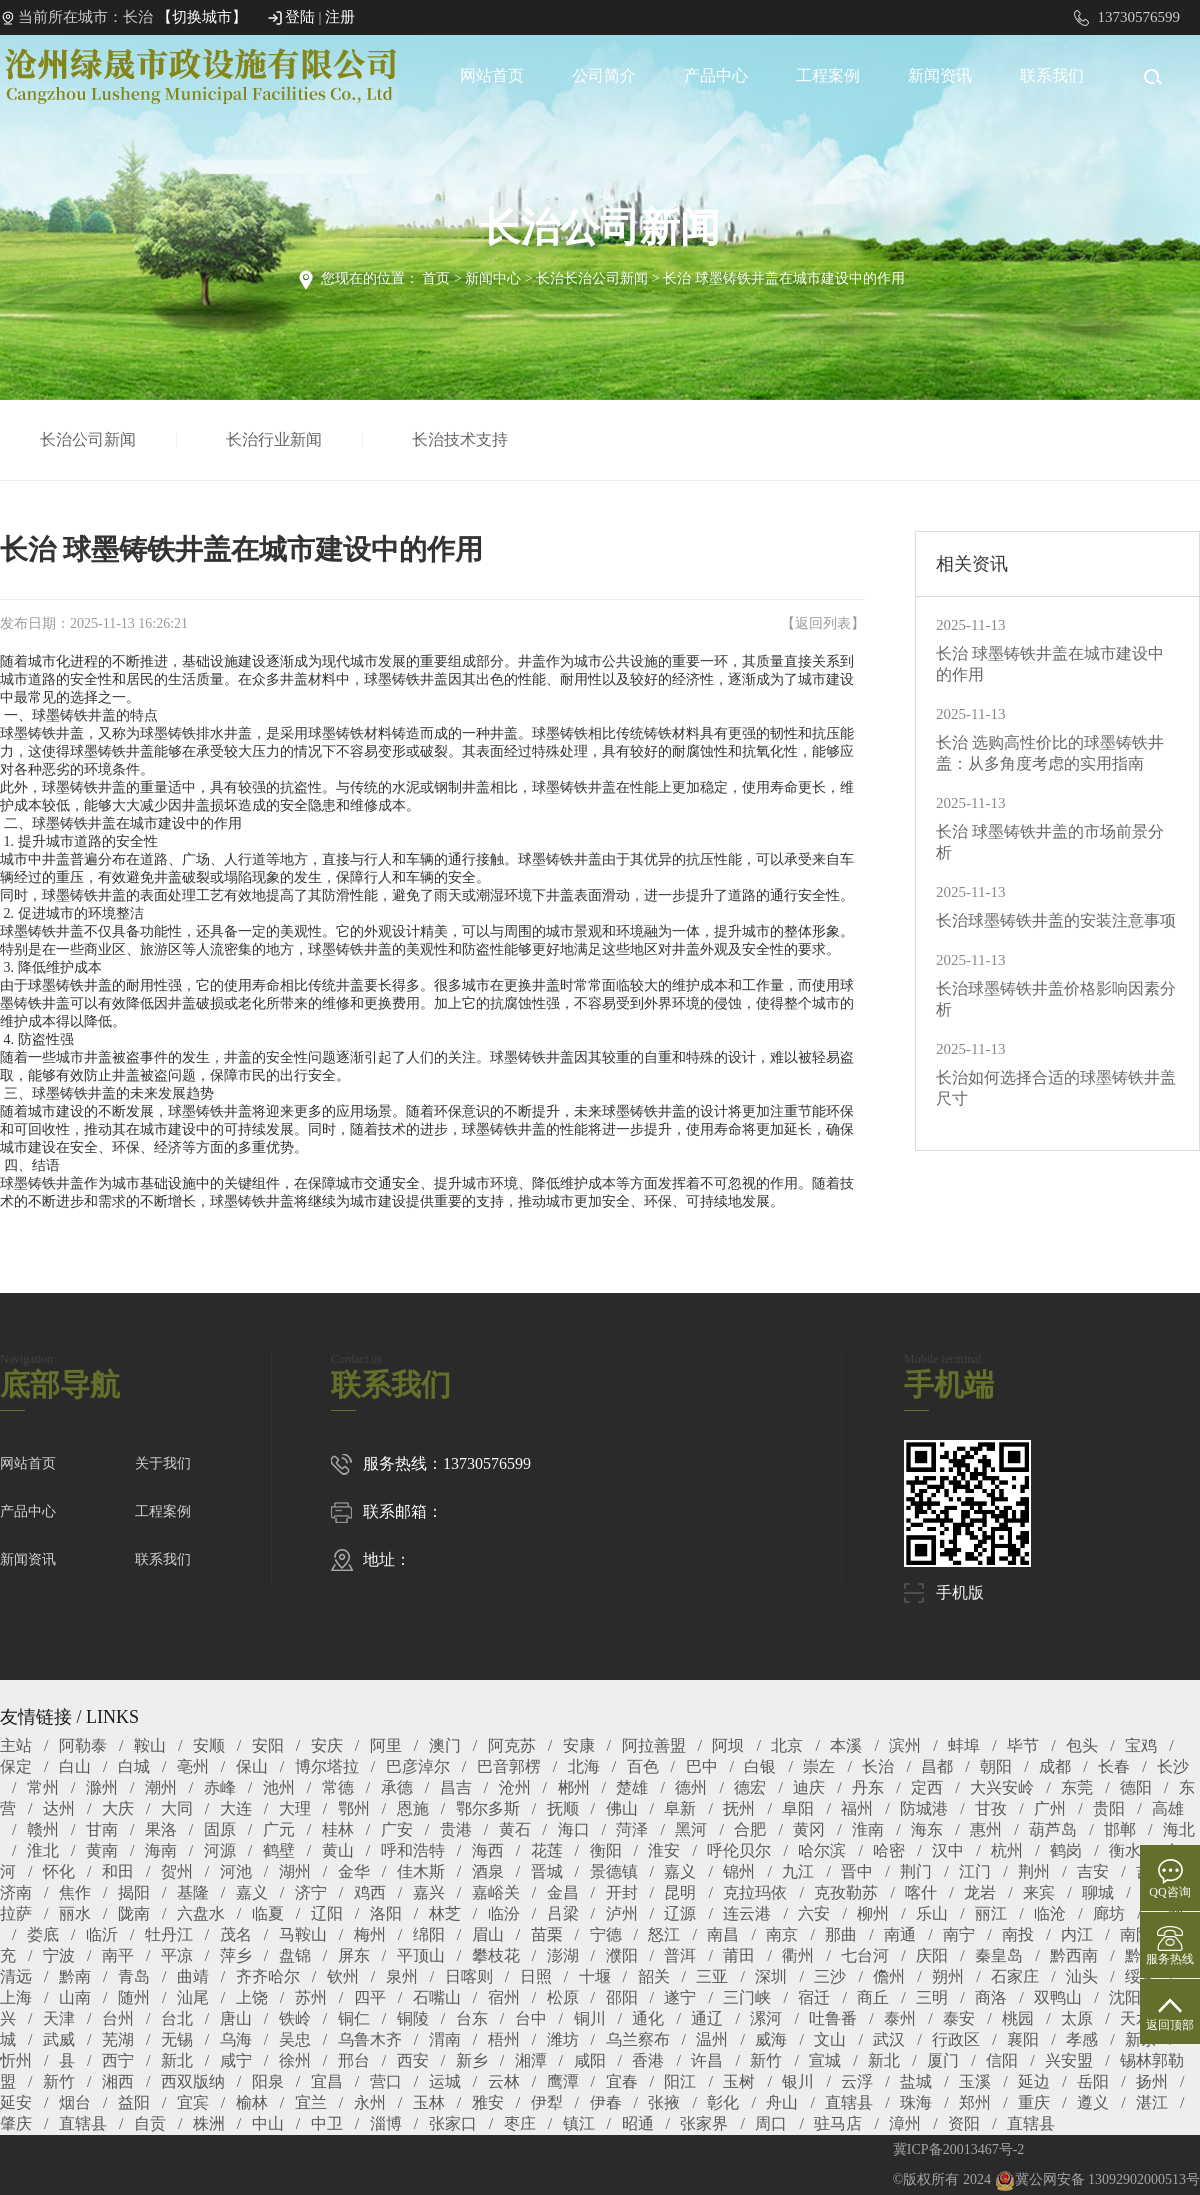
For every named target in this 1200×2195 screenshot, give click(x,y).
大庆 (118, 1808)
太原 (1077, 2018)
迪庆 (809, 1787)
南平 (118, 1955)
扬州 (1152, 2081)
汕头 (1082, 1976)
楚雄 (632, 1787)
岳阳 (1093, 2081)
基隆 (193, 1892)
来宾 (1039, 1892)
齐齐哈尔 (268, 1976)
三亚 (712, 1976)
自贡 (150, 2123)
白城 (134, 1766)
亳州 (193, 1766)
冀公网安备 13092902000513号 (1098, 2179)
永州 (370, 2102)
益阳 (134, 2102)
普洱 (680, 1955)
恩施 (413, 1808)
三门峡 (747, 1997)
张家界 (704, 2123)
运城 (445, 2081)
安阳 (268, 1745)
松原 (563, 1997)
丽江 (991, 1913)
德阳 (1136, 1787)
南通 (900, 1934)
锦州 (739, 1871)
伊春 (606, 2102)
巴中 (702, 1766)
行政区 (956, 2039)
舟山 (782, 2102)
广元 (279, 1829)
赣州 (43, 1829)
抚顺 (563, 1808)
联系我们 (1052, 75)
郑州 (975, 2102)
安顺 (209, 1745)
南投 (1018, 1934)
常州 (43, 1787)
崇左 (819, 1766)
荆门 (916, 1871)
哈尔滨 (822, 1850)
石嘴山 (437, 1997)
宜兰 (311, 2102)
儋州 (889, 1976)
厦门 (943, 2060)
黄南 (102, 1850)
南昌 (723, 1934)
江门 (975, 1871)
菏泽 (632, 1829)
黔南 (75, 1976)
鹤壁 (279, 1850)
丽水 (75, 1913)
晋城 (547, 1871)
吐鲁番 (833, 2018)
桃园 (1018, 2018)
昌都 (937, 1766)
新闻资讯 (940, 75)
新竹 (766, 2060)
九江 (798, 1871)
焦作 (75, 1892)
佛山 (622, 1808)
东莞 (1077, 1787)
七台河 (865, 1955)
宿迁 (814, 1997)
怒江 (664, 1934)
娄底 (43, 1934)
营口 (386, 2081)
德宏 (750, 1787)
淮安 (664, 1850)
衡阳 (606, 1850)
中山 (268, 2123)
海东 (927, 1829)
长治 (878, 1766)
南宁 (959, 1934)
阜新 (680, 1808)
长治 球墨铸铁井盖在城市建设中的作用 (784, 278)
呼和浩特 (413, 1850)
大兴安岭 (1002, 1787)
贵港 (456, 1829)
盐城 (916, 2081)
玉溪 (975, 2081)
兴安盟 (1069, 2060)
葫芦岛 (1053, 1829)
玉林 (429, 2102)
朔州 (948, 1976)
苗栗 (547, 1934)
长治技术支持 (463, 439)
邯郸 (1120, 1829)
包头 (1082, 1745)
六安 (814, 1913)
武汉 (889, 2039)
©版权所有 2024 (944, 2179)
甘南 (102, 1829)
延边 (1034, 2081)
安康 (579, 1745)
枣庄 (520, 2123)
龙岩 (980, 1892)
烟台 (75, 2102)
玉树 (739, 2081)
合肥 (750, 1829)
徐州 (295, 2060)
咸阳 (590, 2060)
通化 (648, 2018)
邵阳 (622, 1997)
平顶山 (421, 1955)
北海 (584, 1766)
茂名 (236, 1934)
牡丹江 (169, 1934)
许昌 (707, 2060)
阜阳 (798, 1808)
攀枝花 (496, 1955)
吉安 (1093, 1871)
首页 (436, 278)
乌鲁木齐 (370, 2039)
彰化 (723, 2102)
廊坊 (1109, 1913)
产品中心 (716, 75)
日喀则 (469, 1976)
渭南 (445, 2039)
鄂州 (354, 1808)
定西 (927, 1787)
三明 (932, 1997)
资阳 (964, 2123)
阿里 (386, 1745)
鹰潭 (563, 2081)
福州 (857, 1808)
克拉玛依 (755, 1892)
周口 (771, 2123)
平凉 (177, 1955)
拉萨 (16, 1913)
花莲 (547, 1850)
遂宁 (680, 1997)
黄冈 (809, 1829)
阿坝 (728, 1745)
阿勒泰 (83, 1745)
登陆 (300, 17)
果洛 (161, 1829)
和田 (118, 1871)
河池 (236, 1871)
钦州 (343, 1976)
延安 (16, 2102)
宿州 (504, 1997)
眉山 (488, 1934)
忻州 (16, 2060)
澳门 (445, 1745)
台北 (177, 2018)
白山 (75, 1766)
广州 (1050, 1808)
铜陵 (413, 2018)
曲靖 (193, 1976)
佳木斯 (421, 1871)
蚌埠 (964, 1745)
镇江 (579, 2123)
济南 (16, 1892)
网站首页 (492, 75)
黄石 (515, 1829)
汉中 (948, 1850)
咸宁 (236, 2060)
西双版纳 (193, 2081)
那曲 (841, 1934)
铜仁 (354, 2018)
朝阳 (996, 1766)
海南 (161, 1850)
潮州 (161, 1787)
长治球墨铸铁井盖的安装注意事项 (1056, 920)
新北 (177, 2060)
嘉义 (680, 1871)
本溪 (846, 1745)
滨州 (905, 1745)
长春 (1114, 1766)
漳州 (905, 2123)
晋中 (857, 1871)
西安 (413, 2060)
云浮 (857, 2081)
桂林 (338, 1829)
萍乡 (236, 1955)
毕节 (1023, 1745)
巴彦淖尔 (418, 1766)
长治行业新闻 (277, 439)
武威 (59, 2039)
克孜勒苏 (846, 1892)
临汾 (504, 1913)
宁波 (59, 1955)
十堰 (595, 1976)
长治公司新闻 (91, 439)
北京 (787, 1745)
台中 (531, 2018)
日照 (536, 1976)
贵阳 (1109, 1808)
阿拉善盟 (654, 1745)
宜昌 (327, 2081)
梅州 (370, 1934)
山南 (75, 1997)
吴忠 (295, 2039)
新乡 (472, 2060)
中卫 (327, 2123)
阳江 (680, 2081)
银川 (798, 2081)
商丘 (873, 1997)
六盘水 (201, 1913)
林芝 (445, 1913)
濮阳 (622, 1955)
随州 (134, 1997)
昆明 (680, 1892)
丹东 (868, 1787)
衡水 (1125, 1850)
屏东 (354, 1955)
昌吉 (456, 1787)
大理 (295, 1808)
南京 (782, 1934)
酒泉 (488, 1871)
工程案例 (828, 75)
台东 (472, 2018)
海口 (574, 1829)
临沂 (102, 1934)
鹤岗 (1066, 1850)
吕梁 (563, 1913)
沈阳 (1125, 1997)
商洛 (991, 1997)
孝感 (1082, 2039)
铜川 (590, 2018)
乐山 (932, 1913)
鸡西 (370, 1892)
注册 (340, 17)
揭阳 (134, 1892)
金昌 (563, 1892)
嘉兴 (429, 1892)
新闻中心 (493, 278)
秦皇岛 (999, 1955)
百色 (643, 1766)
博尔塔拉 (327, 1766)
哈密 (889, 1850)
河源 (220, 1850)
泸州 (622, 1913)
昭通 (638, 2123)
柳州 (873, 1913)
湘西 (118, 2081)
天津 (59, 2018)
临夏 (268, 1913)
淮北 (43, 1850)
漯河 (766, 2018)
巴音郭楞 (509, 1766)
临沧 (1050, 1913)
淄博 (386, 2123)
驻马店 (838, 2123)
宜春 (622, 2081)
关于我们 (163, 1463)
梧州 (504, 2039)
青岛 (134, 1976)
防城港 (924, 1808)
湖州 (295, 1871)
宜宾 (193, 2102)
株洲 (209, 2123)
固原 (220, 1829)
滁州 (102, 1787)
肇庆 (16, 2123)
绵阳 (429, 1934)
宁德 (606, 1934)
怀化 (59, 1871)
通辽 (707, 2018)
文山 (830, 2039)
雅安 (488, 2102)
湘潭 (531, 2060)
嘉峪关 (496, 1892)
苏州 (311, 1997)
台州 (118, 2018)
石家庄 (1015, 1976)
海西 (488, 1850)
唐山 (236, 2018)
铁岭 (295, 2018)
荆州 (1034, 1871)
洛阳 (386, 1913)
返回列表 (823, 623)
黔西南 (1074, 1955)
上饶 (252, 1997)
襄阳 (1023, 2039)
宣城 (825, 2060)
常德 (338, 1787)
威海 (771, 2039)
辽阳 (327, 1913)
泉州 (402, 1976)
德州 (691, 1787)
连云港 (747, 1913)
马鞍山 (303, 1934)
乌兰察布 (638, 2039)
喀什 (921, 1892)
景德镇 (614, 1871)
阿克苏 (512, 1745)
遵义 (1093, 2102)
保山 (252, 1766)
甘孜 (991, 1808)
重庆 (1034, 2102)
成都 (1055, 1766)
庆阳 (932, 1955)
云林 (504, 2081)
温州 (712, 2039)
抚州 (739, 1808)
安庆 (327, 1745)
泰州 (900, 2018)
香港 (648, 2060)
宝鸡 (1141, 1745)
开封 (622, 1892)
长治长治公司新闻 (592, 278)
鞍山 (150, 1745)
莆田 (739, 1955)
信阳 (1002, 2060)
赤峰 (220, 1787)
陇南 (134, 1913)
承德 (397, 1787)
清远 (16, 1976)
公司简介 (604, 75)
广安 (397, 1829)
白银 (760, 1766)
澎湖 (563, 1955)
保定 (16, 1766)
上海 (16, 1997)
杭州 (1007, 1850)
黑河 (691, 1829)
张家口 (453, 2123)
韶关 (654, 1976)
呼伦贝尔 (739, 1850)
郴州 (574, 1787)
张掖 (664, 2102)
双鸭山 (1058, 1997)
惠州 (986, 1829)
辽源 (680, 1913)
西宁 (118, 2060)
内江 (1077, 1934)
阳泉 (268, 2081)
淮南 (868, 1829)
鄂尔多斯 (488, 1808)
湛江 (1152, 2102)
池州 (279, 1787)
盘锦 (295, 1955)
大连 (236, 1808)
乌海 (236, 2039)
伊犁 (547, 2102)
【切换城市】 (202, 17)
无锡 (177, 2039)
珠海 (916, 2102)
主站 (16, 1745)
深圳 (771, 1976)
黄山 (338, 1850)
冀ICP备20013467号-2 (958, 2149)
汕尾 (193, 1997)
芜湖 (118, 2039)
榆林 (252, 2102)
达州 (59, 1808)
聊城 (1098, 1892)
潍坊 (563, 2039)
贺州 (177, 1871)
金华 (354, 1871)
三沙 (830, 1976)
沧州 (515, 1787)
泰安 (959, 2018)
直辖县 (849, 2102)
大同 (177, 1808)
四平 (370, 1997)
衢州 (798, 1955)
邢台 (354, 2060)
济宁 (311, 1892)
